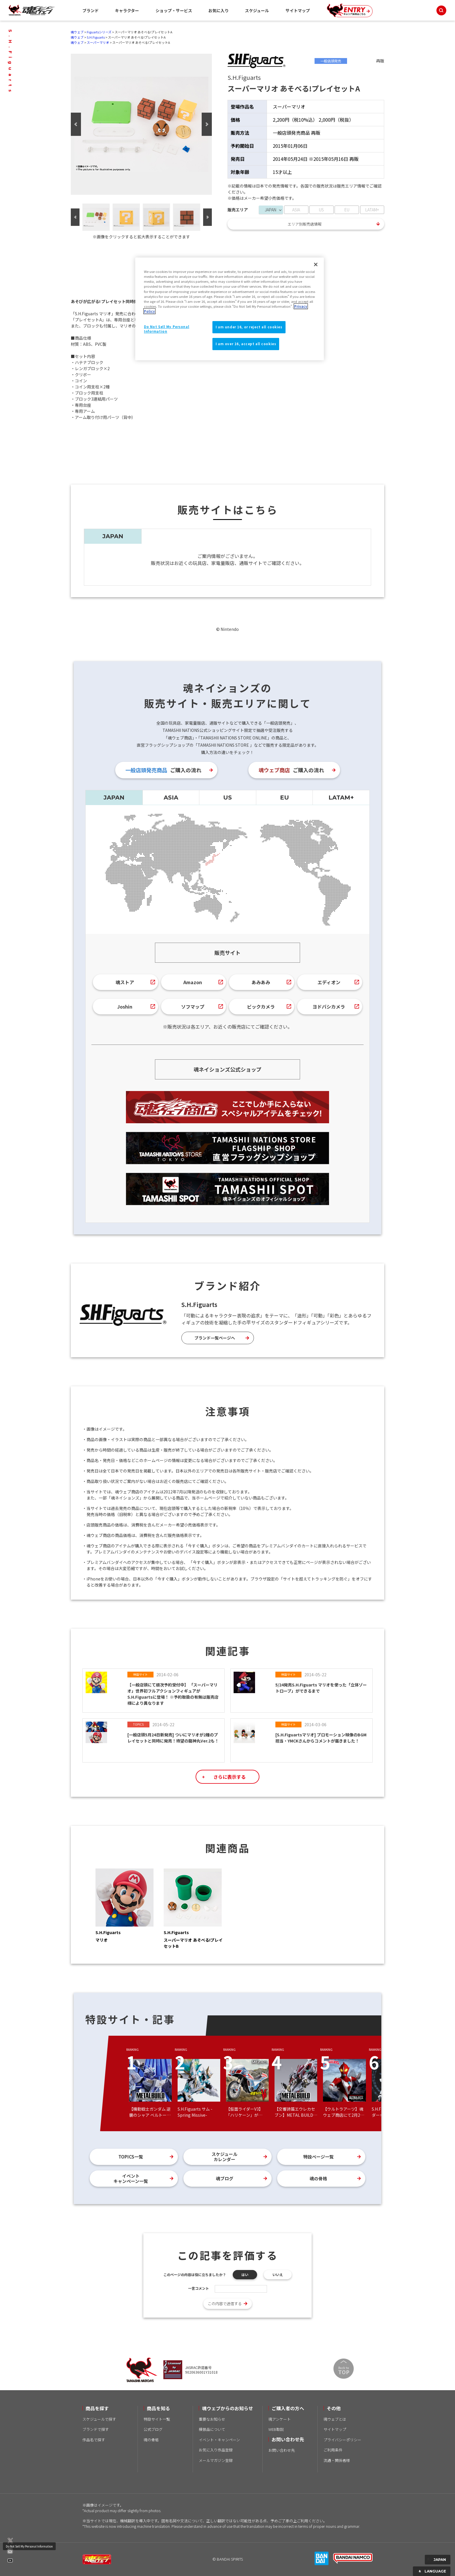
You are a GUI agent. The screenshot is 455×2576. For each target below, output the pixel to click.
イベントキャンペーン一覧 (130, 2178)
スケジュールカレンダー (224, 2156)
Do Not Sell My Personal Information (29, 2546)
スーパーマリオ (98, 42)
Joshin (124, 1006)
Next (207, 124)
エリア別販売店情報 (305, 224)
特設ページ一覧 (318, 2157)
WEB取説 (276, 2429)
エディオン (328, 982)
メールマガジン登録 (216, 2460)
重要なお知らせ (212, 2419)
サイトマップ (298, 10)
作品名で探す (93, 2439)
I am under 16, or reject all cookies (249, 327)
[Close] (315, 264)
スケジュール (257, 10)
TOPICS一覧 (130, 2157)
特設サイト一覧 (157, 2419)
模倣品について (212, 2429)
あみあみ (261, 982)
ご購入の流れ (163, 770)
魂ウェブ (77, 32)
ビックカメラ (261, 1006)
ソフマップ (192, 1006)
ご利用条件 (333, 2450)
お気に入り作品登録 (216, 2450)
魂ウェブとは (335, 2419)
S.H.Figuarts (96, 37)
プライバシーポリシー (342, 2439)
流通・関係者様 (337, 2460)
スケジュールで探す (99, 2419)
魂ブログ (224, 2178)
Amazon (192, 982)
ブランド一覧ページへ (214, 1338)
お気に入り (218, 10)
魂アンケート (279, 2419)
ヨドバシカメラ (329, 1006)
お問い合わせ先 (281, 2450)
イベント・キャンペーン (219, 2439)
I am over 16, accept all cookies (246, 343)
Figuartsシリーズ (99, 32)
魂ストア (124, 982)
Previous (76, 124)
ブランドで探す (95, 2429)
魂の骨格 (318, 2178)
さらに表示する (229, 1776)
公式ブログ (153, 2429)
